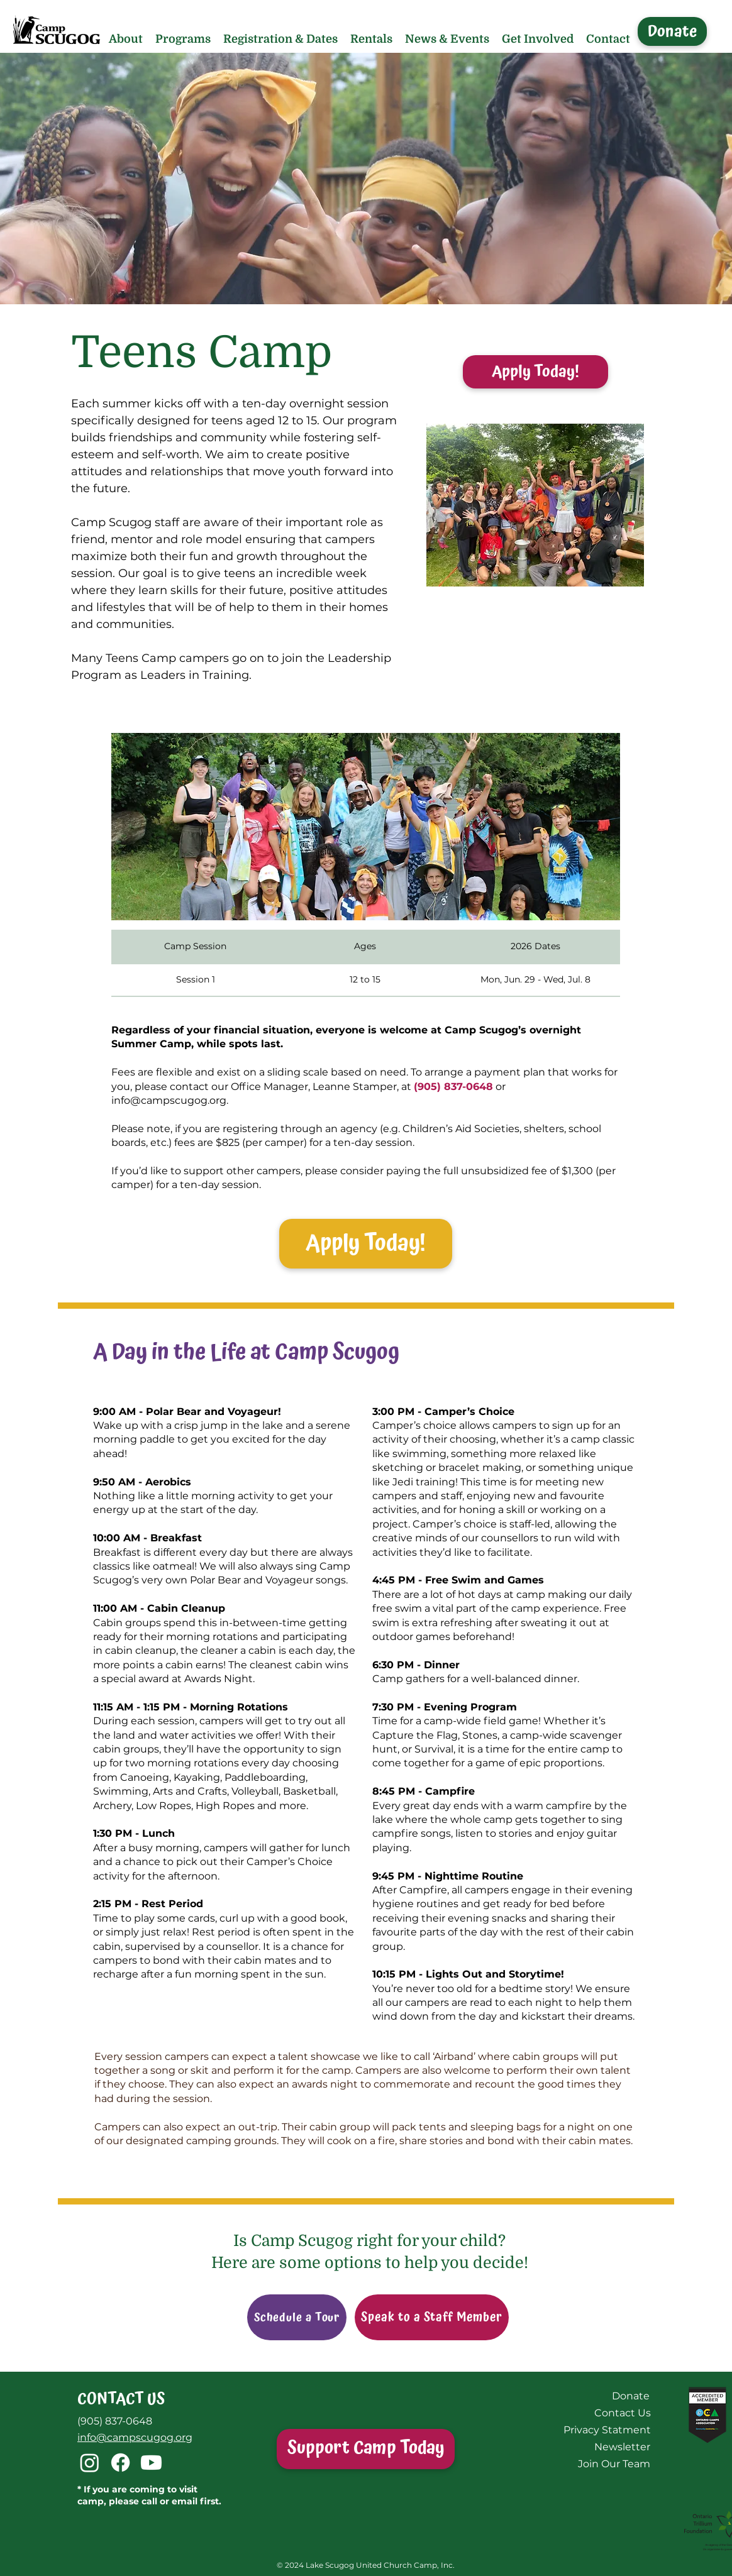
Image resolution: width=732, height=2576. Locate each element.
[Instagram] (89, 2462)
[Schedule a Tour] (297, 2317)
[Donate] (672, 31)
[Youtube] (151, 2462)
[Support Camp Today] (366, 2449)
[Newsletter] (622, 2446)
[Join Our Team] (614, 2463)
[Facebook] (120, 2462)
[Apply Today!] (535, 371)
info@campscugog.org (168, 1100)
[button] (126, 38)
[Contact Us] (622, 2412)
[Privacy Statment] (607, 2429)
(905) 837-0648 (114, 2421)
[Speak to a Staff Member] (432, 2317)
